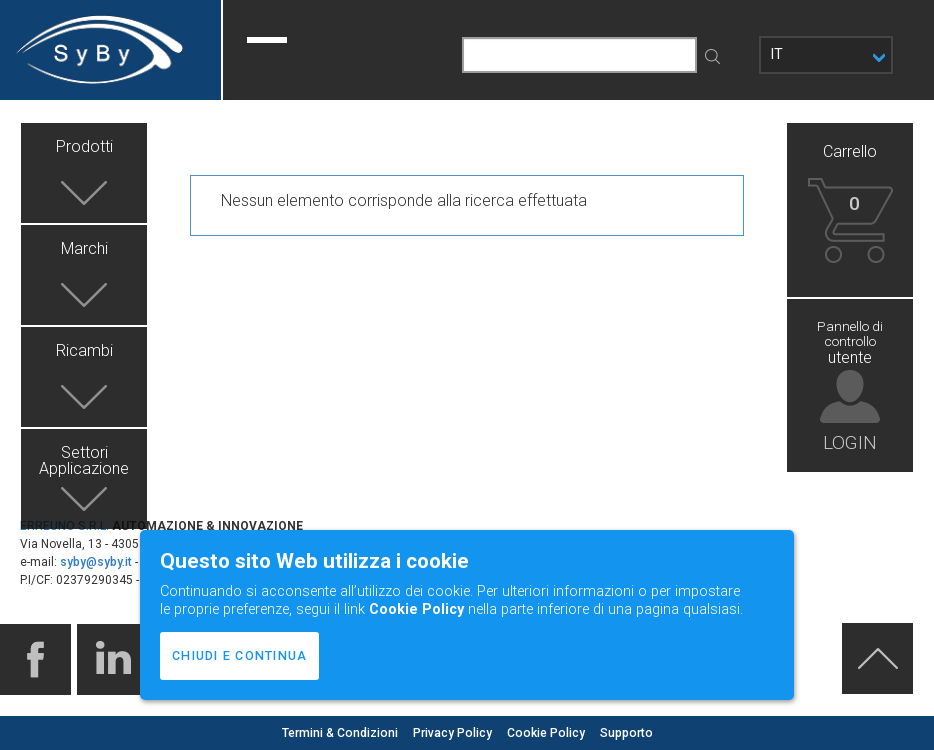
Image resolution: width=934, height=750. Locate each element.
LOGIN (850, 441)
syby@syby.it (96, 562)
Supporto (626, 733)
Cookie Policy (547, 733)
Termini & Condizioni (341, 733)
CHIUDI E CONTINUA (239, 655)
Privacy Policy (454, 733)
